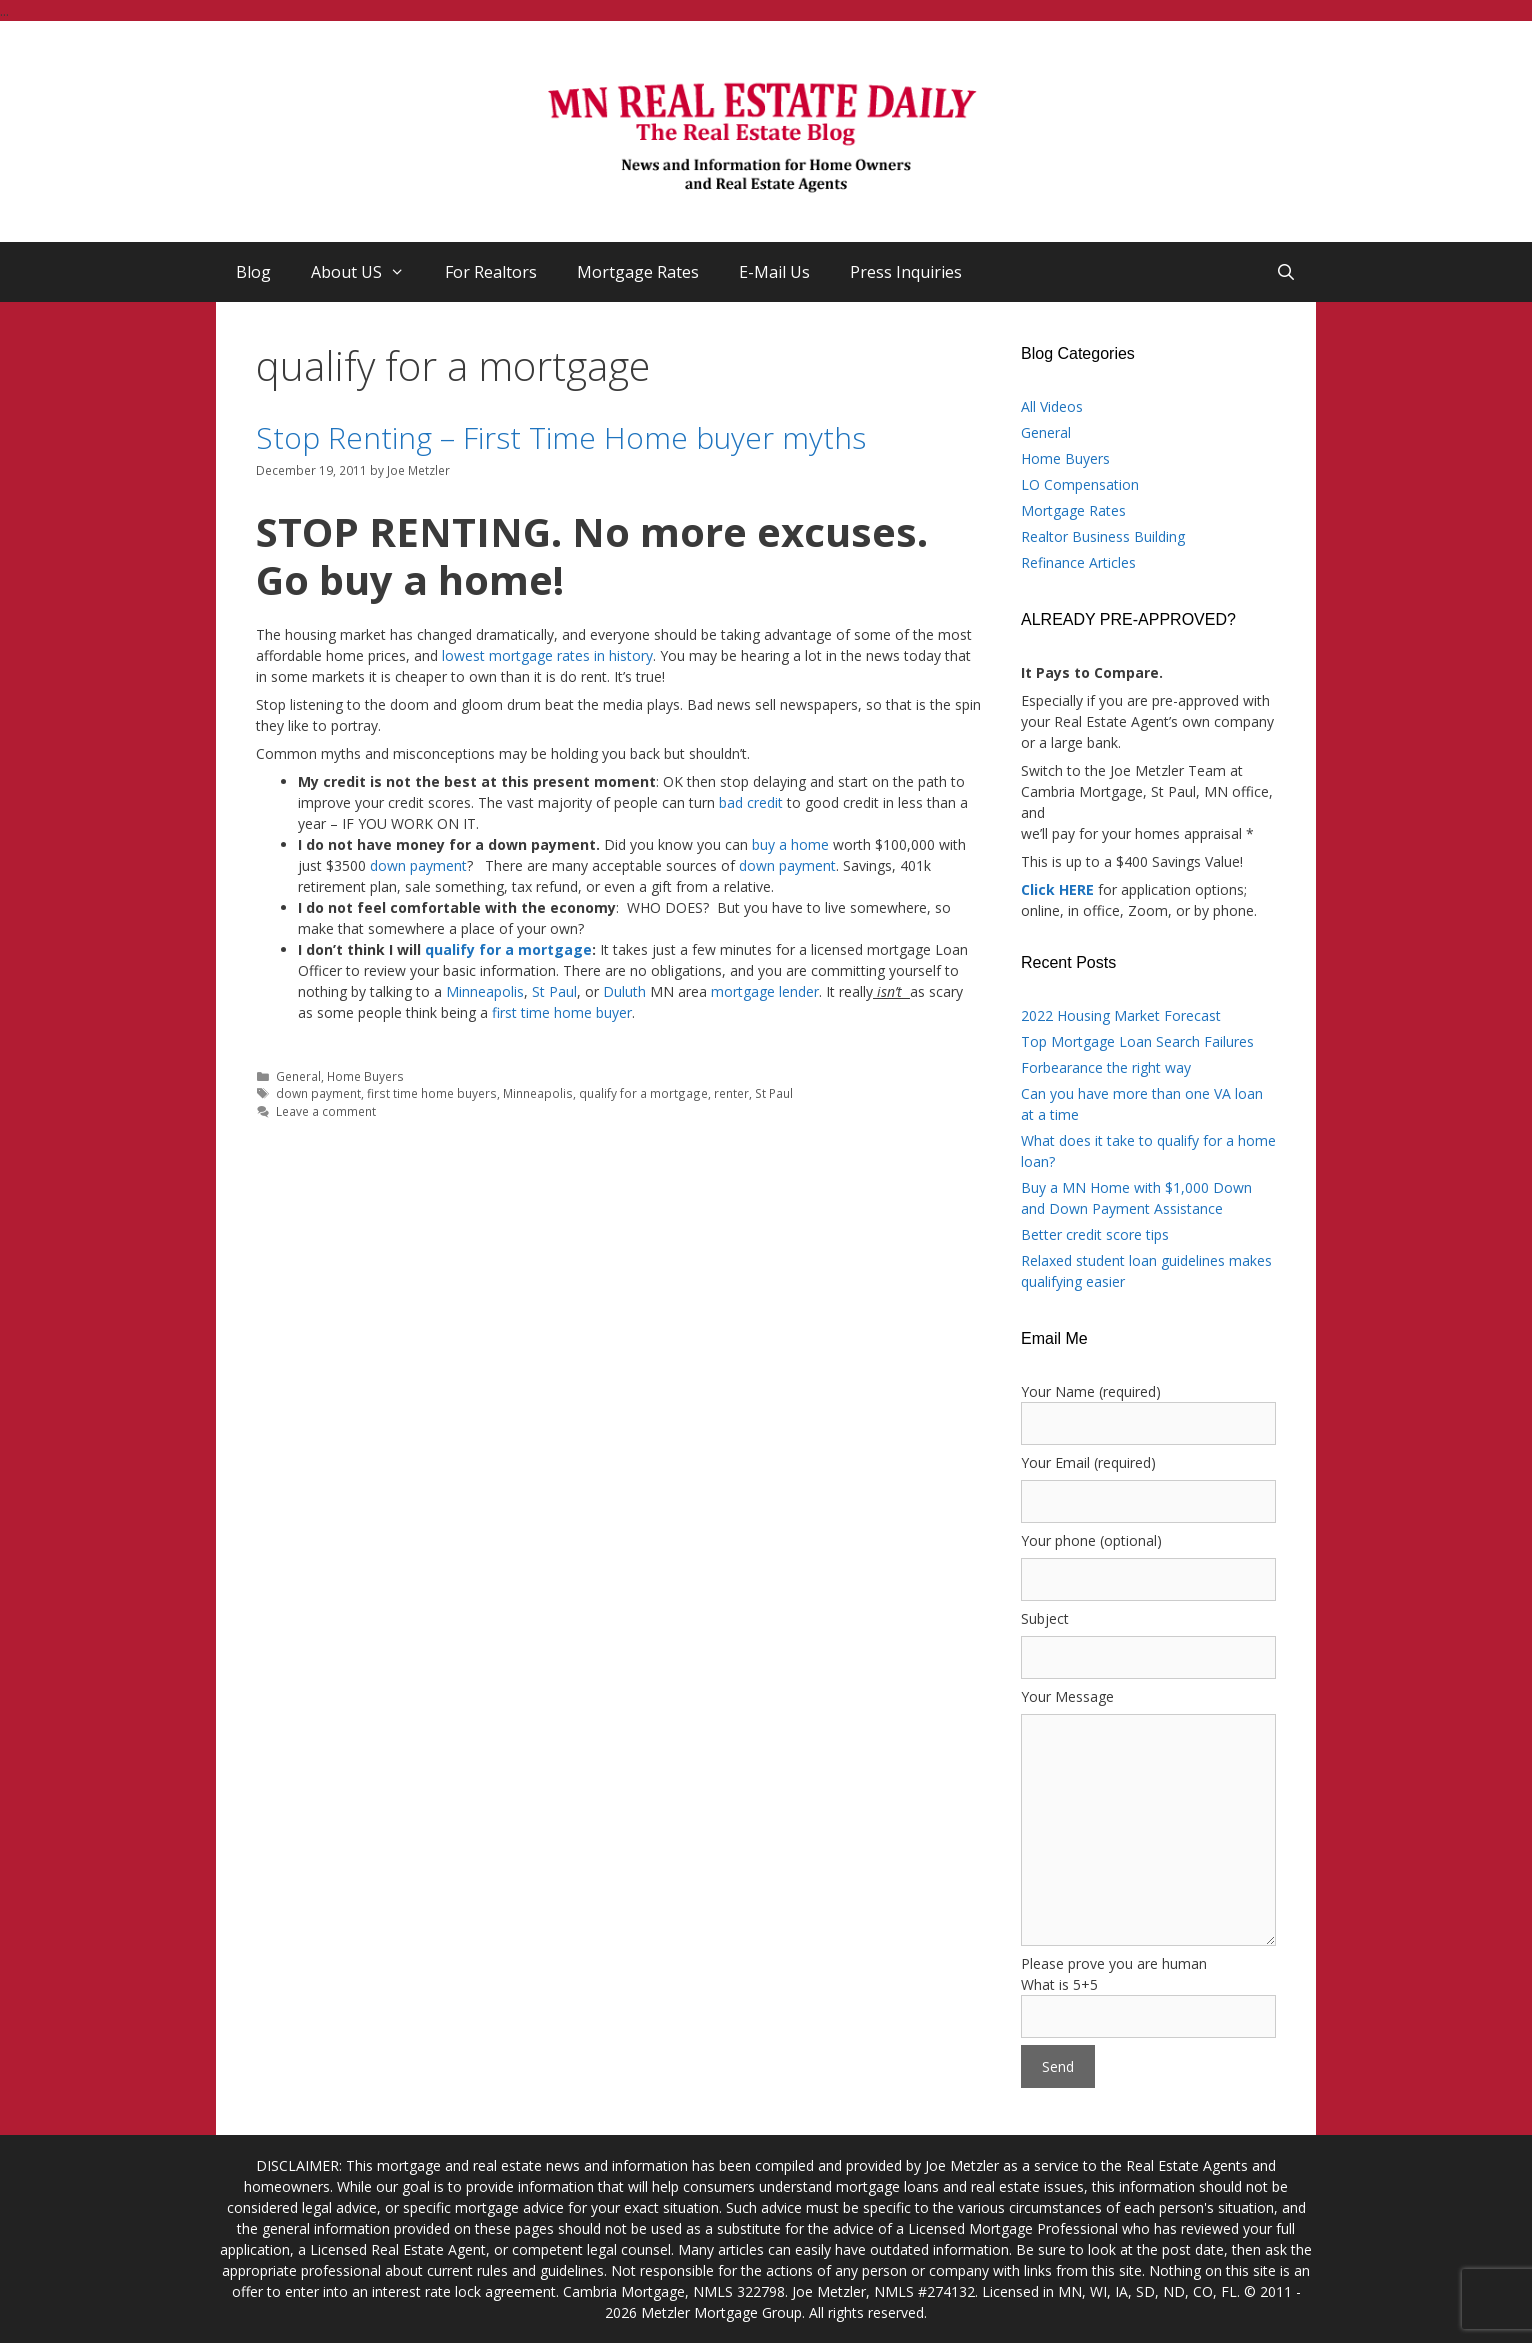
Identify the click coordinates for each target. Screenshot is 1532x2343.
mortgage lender (765, 991)
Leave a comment (326, 1111)
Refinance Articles (1078, 562)
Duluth (624, 991)
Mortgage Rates (638, 272)
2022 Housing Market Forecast (1121, 1015)
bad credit (751, 802)
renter (731, 1093)
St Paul (554, 991)
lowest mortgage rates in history (547, 655)
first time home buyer (562, 1012)
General (298, 1076)
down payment (418, 865)
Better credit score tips (1095, 1234)
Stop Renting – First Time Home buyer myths (561, 437)
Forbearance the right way (1106, 1067)
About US (368, 272)
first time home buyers (432, 1093)
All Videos (1052, 406)
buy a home (790, 844)
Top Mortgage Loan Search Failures (1137, 1041)
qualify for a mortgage (508, 949)
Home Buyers (365, 1076)
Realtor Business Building (1103, 536)
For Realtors (491, 272)
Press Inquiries (906, 272)
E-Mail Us (774, 272)
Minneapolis (485, 991)
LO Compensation (1080, 484)
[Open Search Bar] (1285, 272)
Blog (253, 272)
